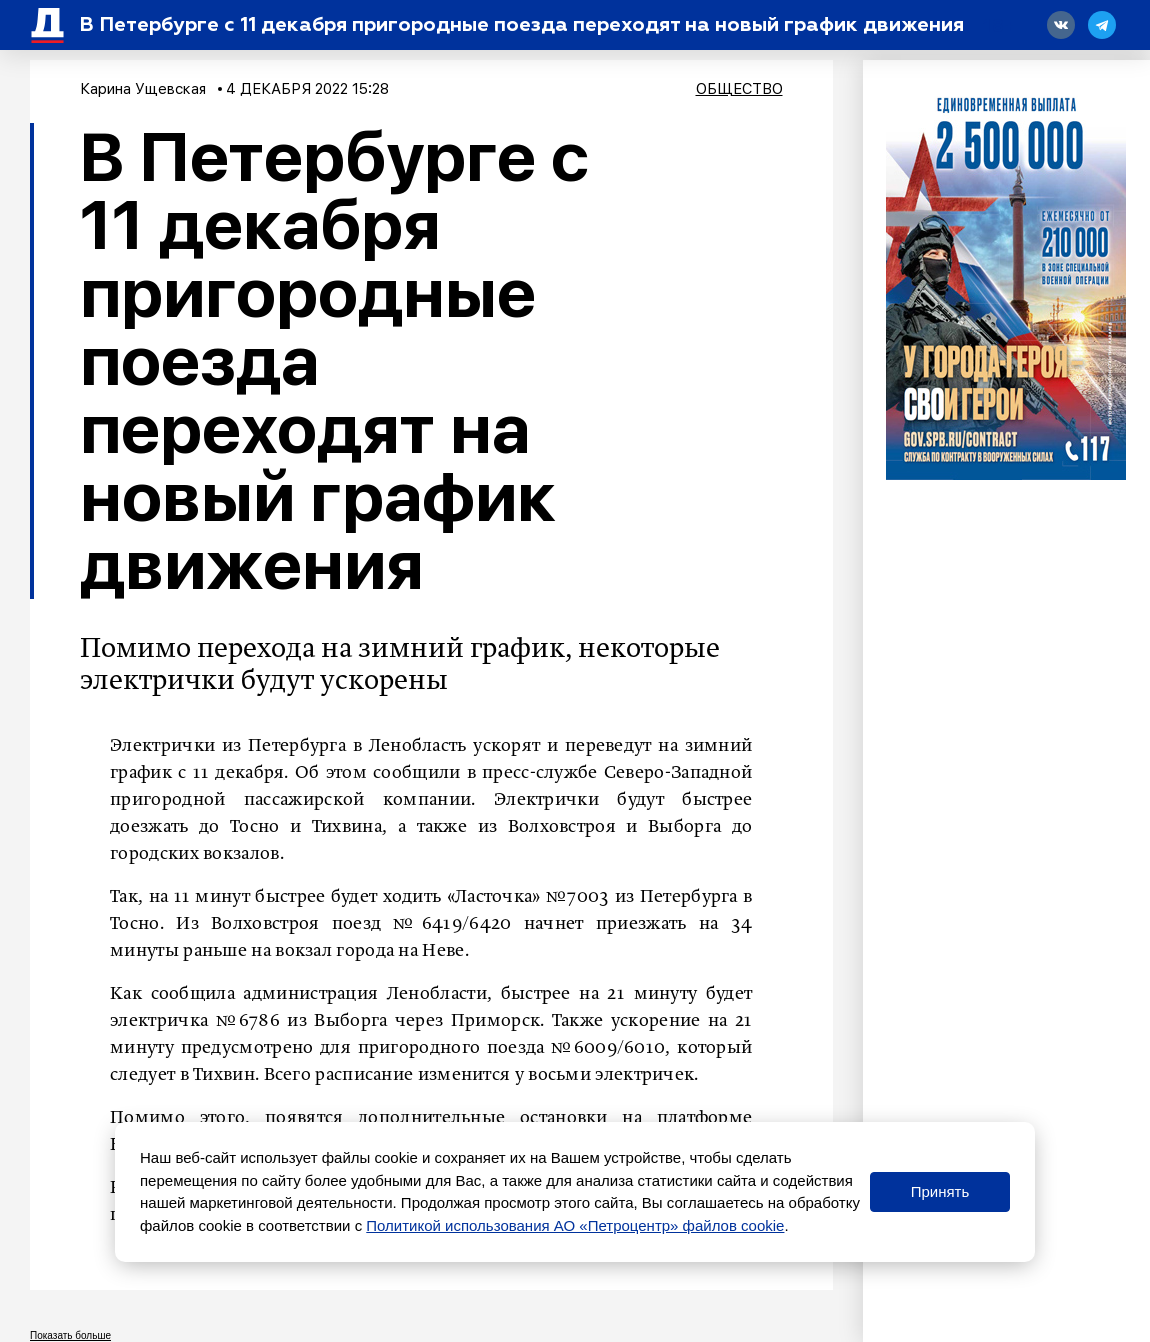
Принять (940, 1191)
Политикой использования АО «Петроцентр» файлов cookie (575, 1225)
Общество (739, 89)
